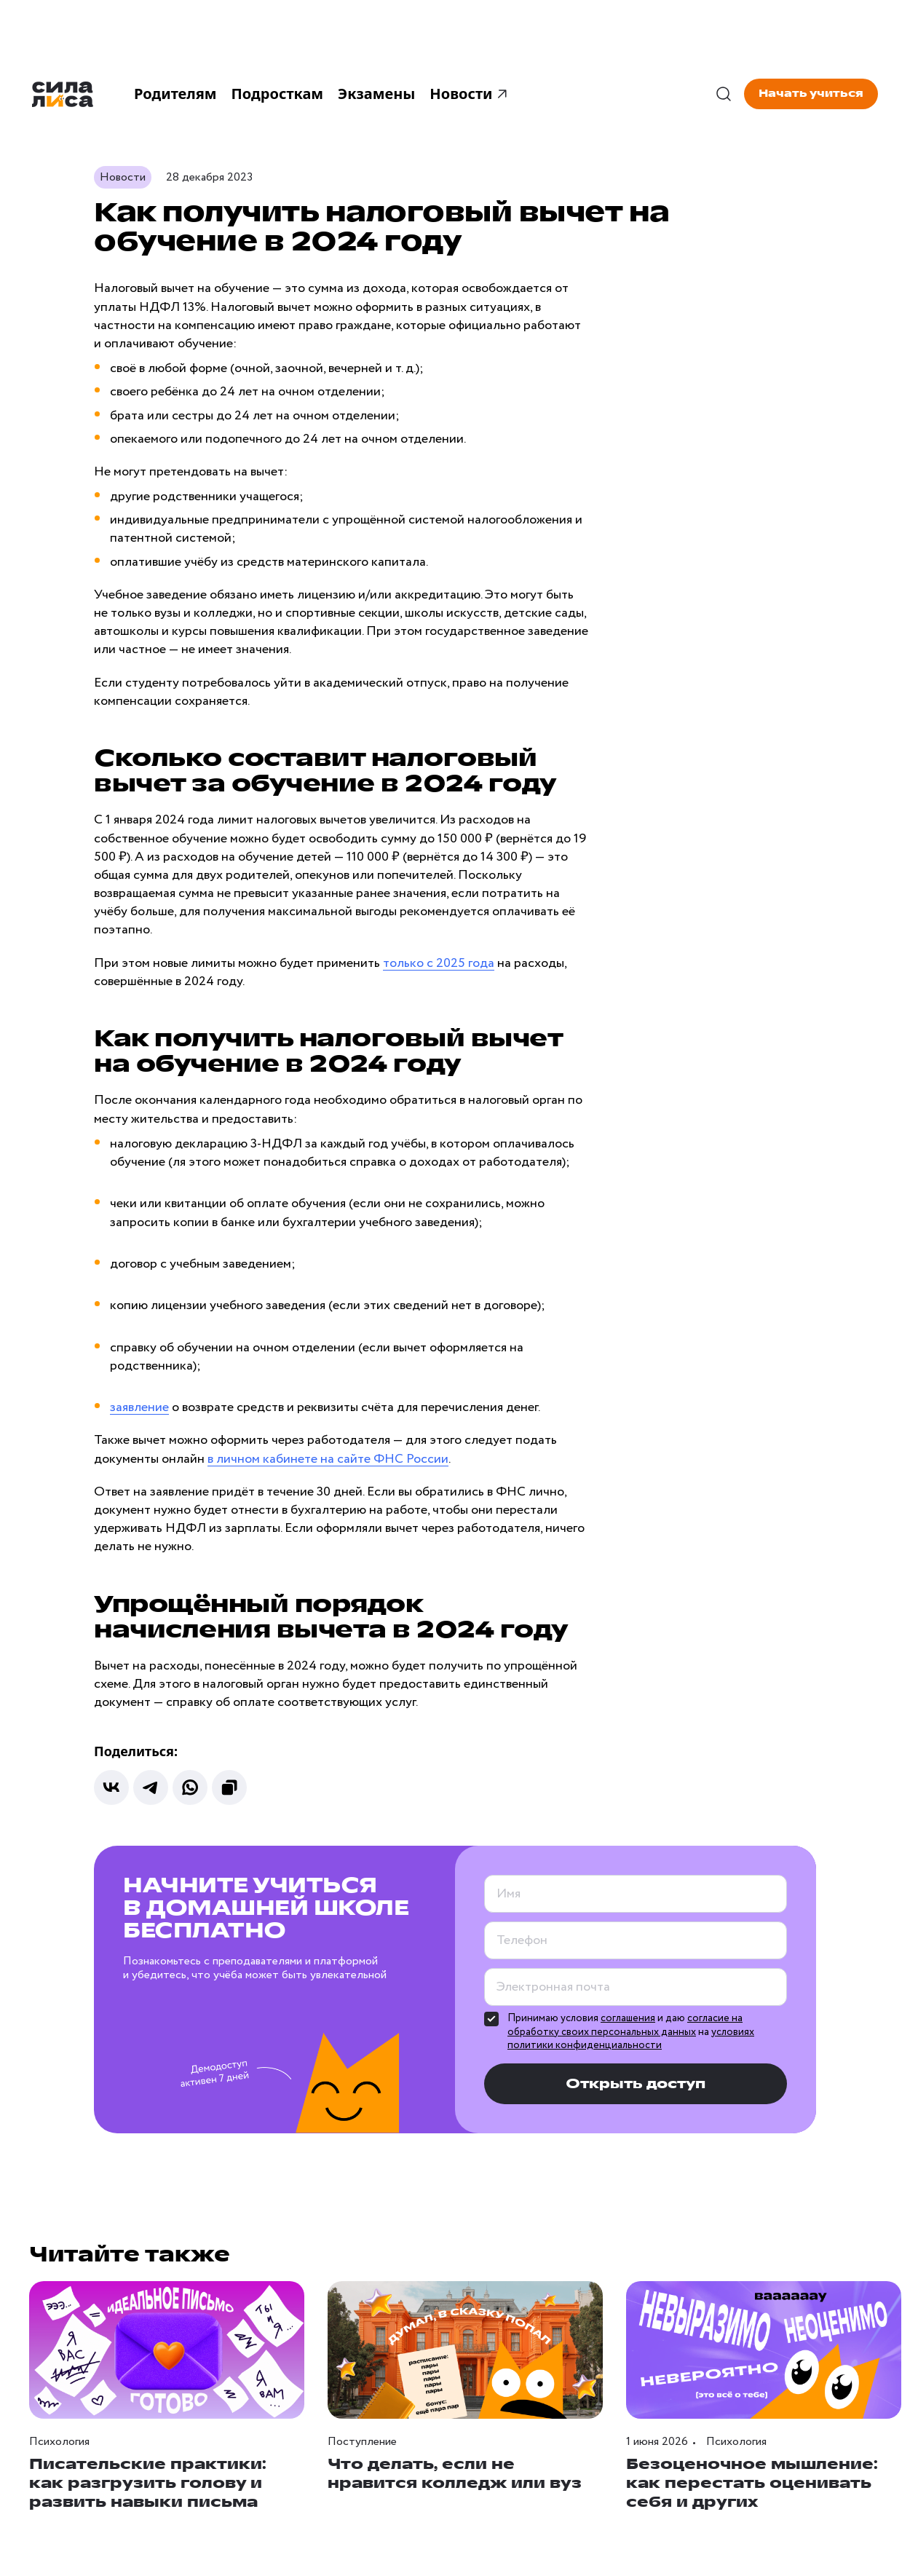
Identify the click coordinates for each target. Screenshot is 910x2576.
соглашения (628, 2018)
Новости (470, 94)
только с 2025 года (438, 963)
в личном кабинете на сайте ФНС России (327, 1459)
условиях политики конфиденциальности (630, 2038)
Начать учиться (811, 93)
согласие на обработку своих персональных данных (625, 2025)
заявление (139, 1407)
